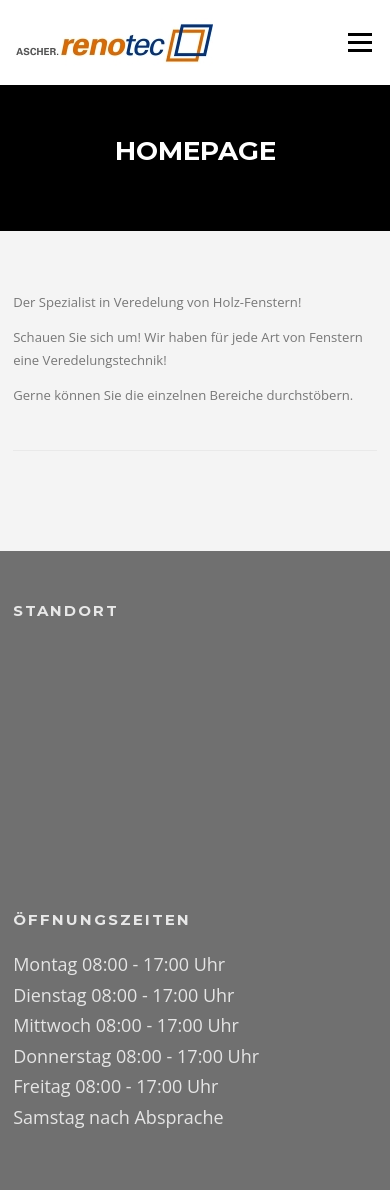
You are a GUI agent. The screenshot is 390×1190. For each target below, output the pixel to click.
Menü (359, 42)
